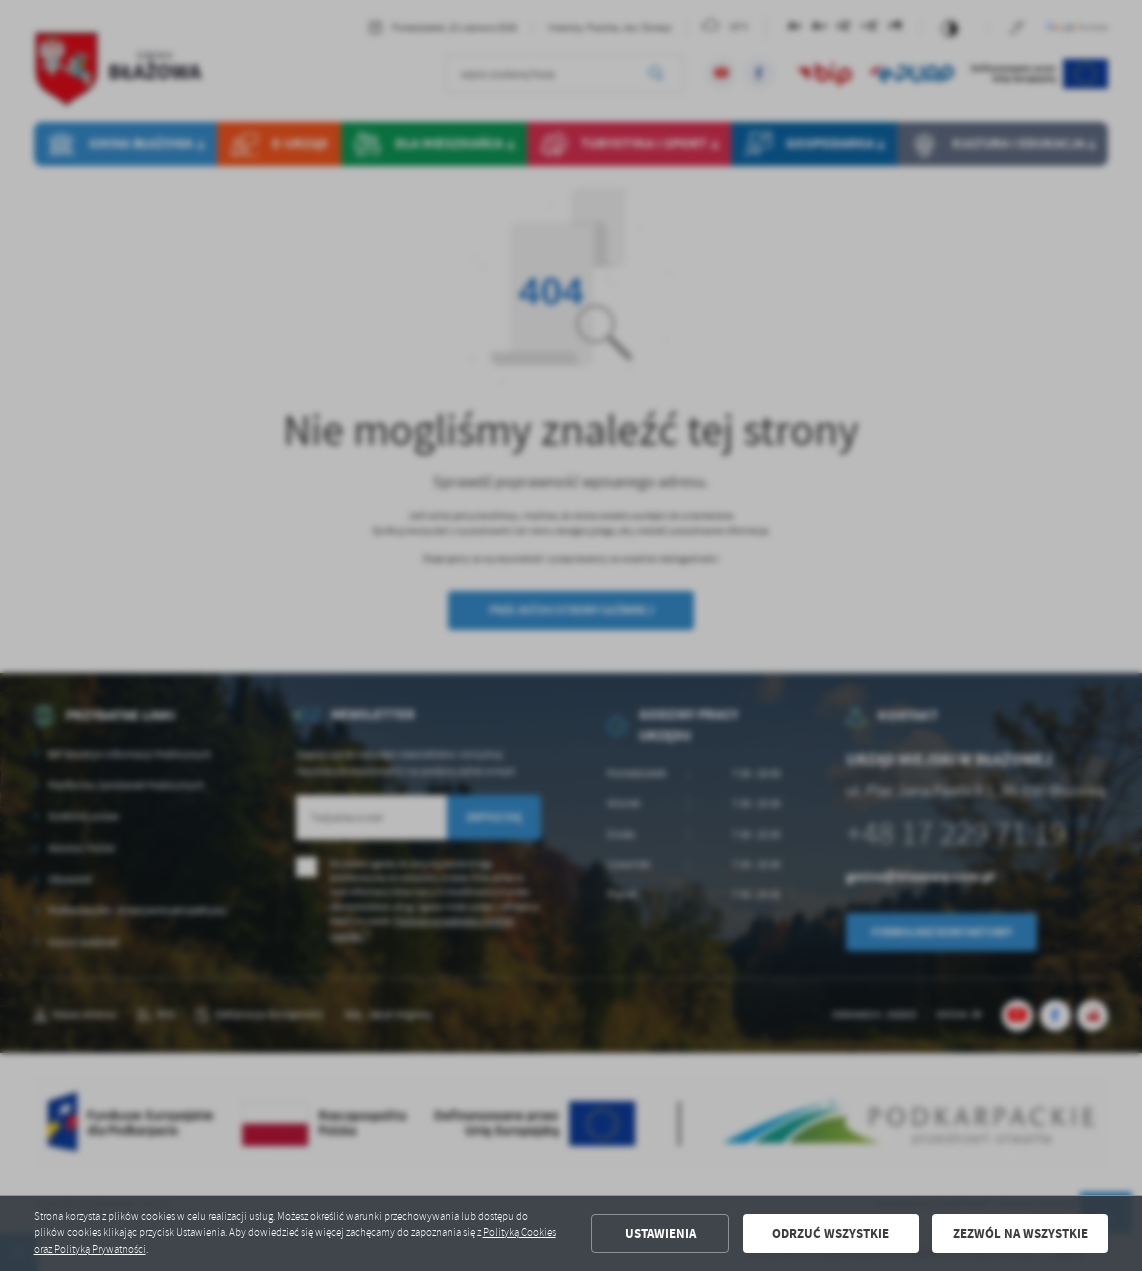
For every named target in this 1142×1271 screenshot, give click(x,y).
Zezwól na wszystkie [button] (1020, 1233)
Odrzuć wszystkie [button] (830, 1233)
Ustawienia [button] (660, 1233)
